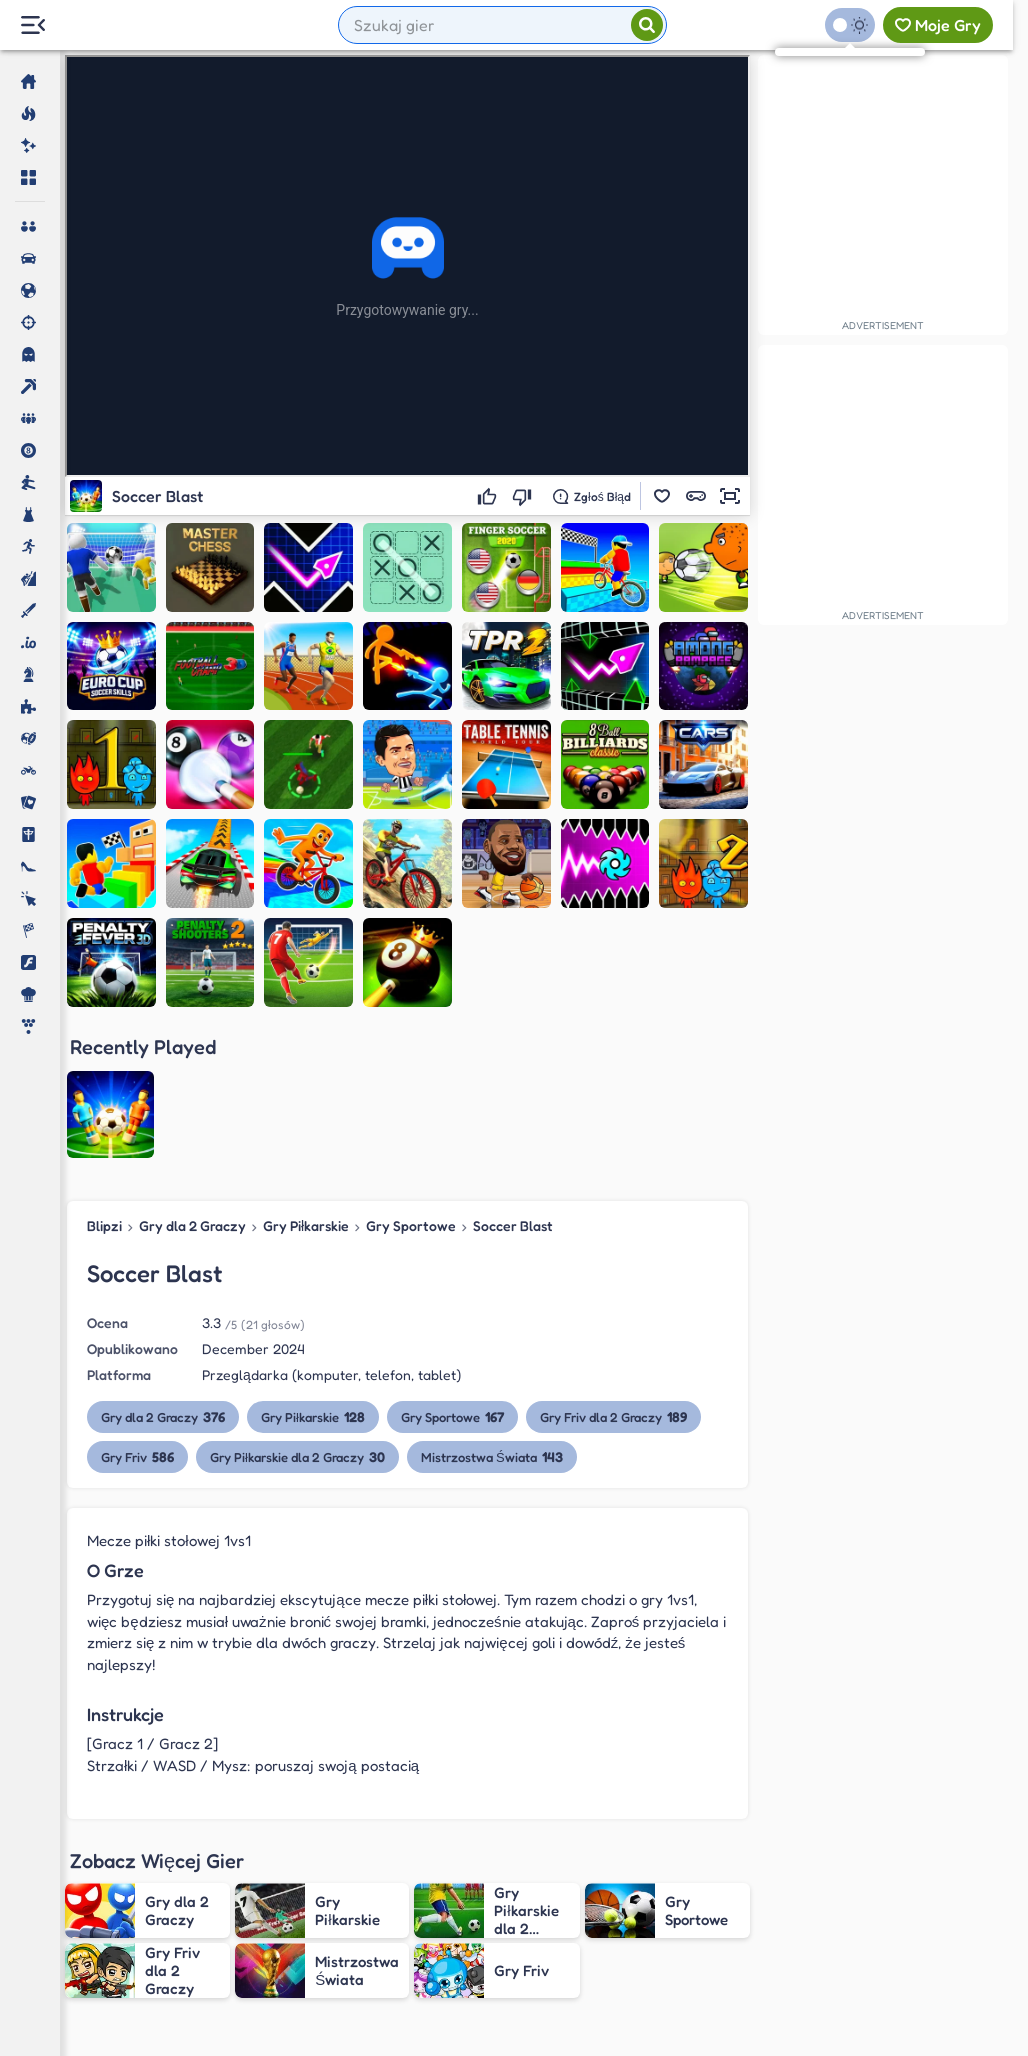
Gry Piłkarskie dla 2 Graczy (297, 1310)
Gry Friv (137, 1310)
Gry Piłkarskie (306, 1079)
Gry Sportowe (411, 1079)
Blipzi (104, 1079)
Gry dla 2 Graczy (192, 1079)
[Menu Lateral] (32, 25)
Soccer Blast (513, 1079)
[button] (662, 496)
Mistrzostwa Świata (492, 1310)
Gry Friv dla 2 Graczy (613, 1270)
